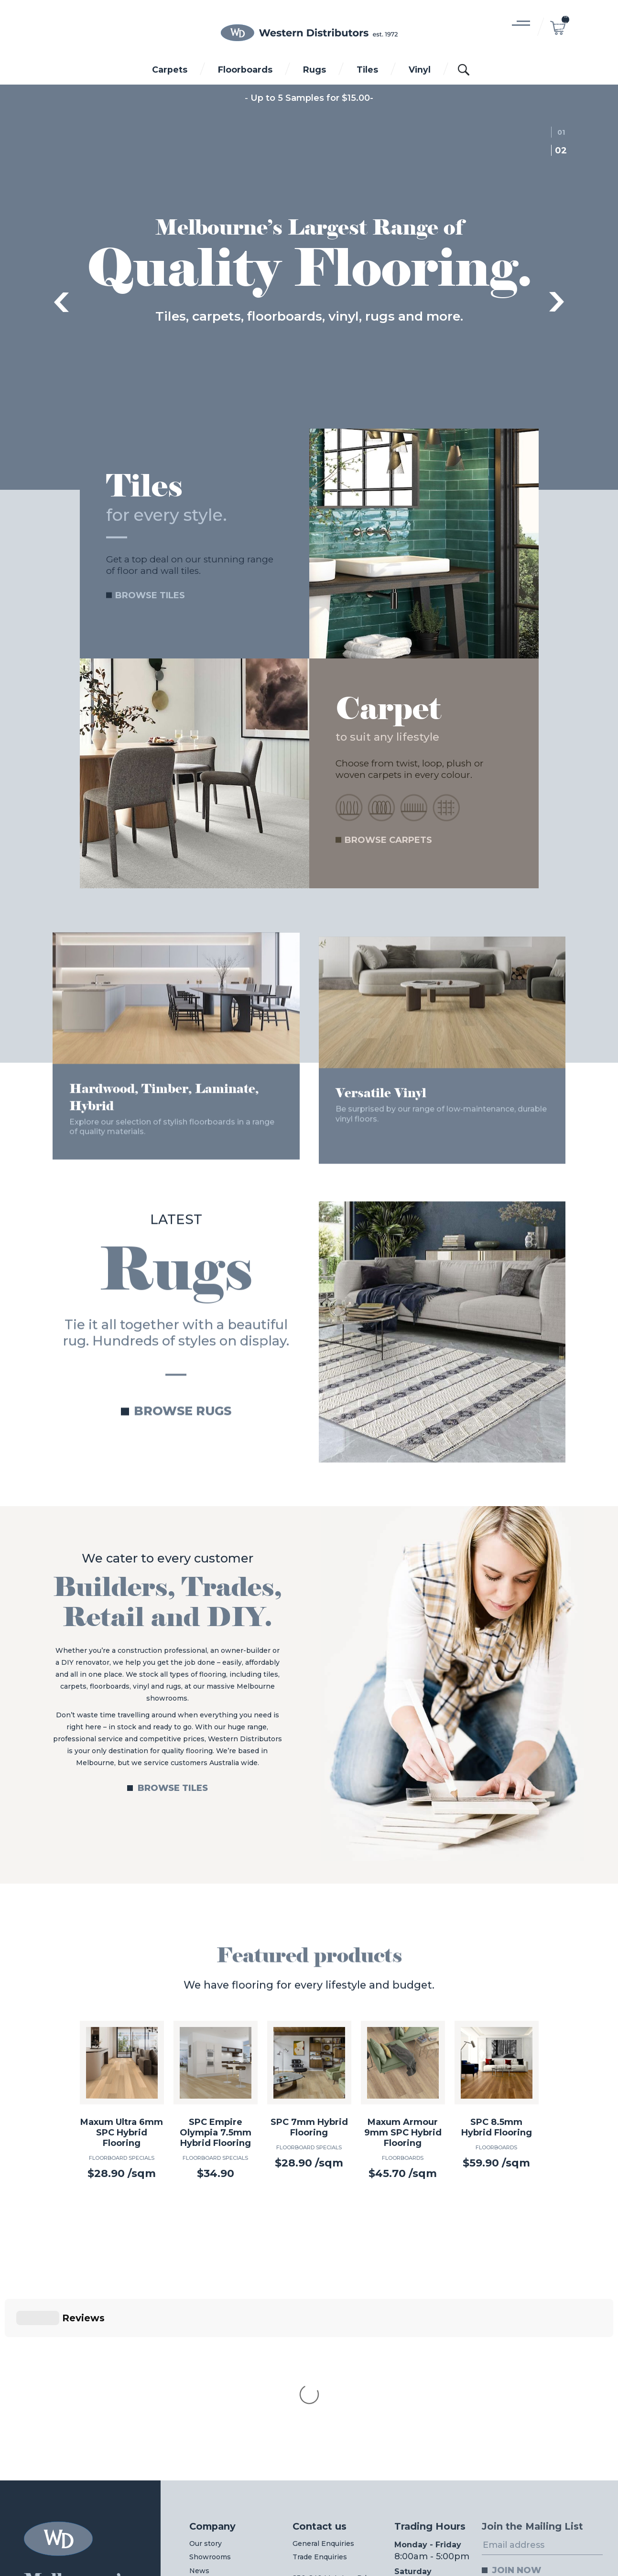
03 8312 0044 (317, 2491)
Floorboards (245, 70)
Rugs (314, 70)
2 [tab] (564, 150)
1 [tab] (563, 132)
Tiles (367, 70)
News (199, 2412)
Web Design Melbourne (502, 2544)
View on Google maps (330, 2447)
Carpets (169, 70)
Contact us (320, 2367)
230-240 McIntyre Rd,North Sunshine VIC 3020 (330, 2426)
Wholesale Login (225, 2433)
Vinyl (420, 70)
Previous (61, 302)
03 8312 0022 (420, 2491)
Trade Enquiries (320, 2398)
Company (212, 2367)
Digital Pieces (575, 2544)
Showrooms (210, 2398)
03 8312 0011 (217, 2491)
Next (556, 302)
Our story (205, 2385)
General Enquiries (323, 2385)
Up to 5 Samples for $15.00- (311, 98)
